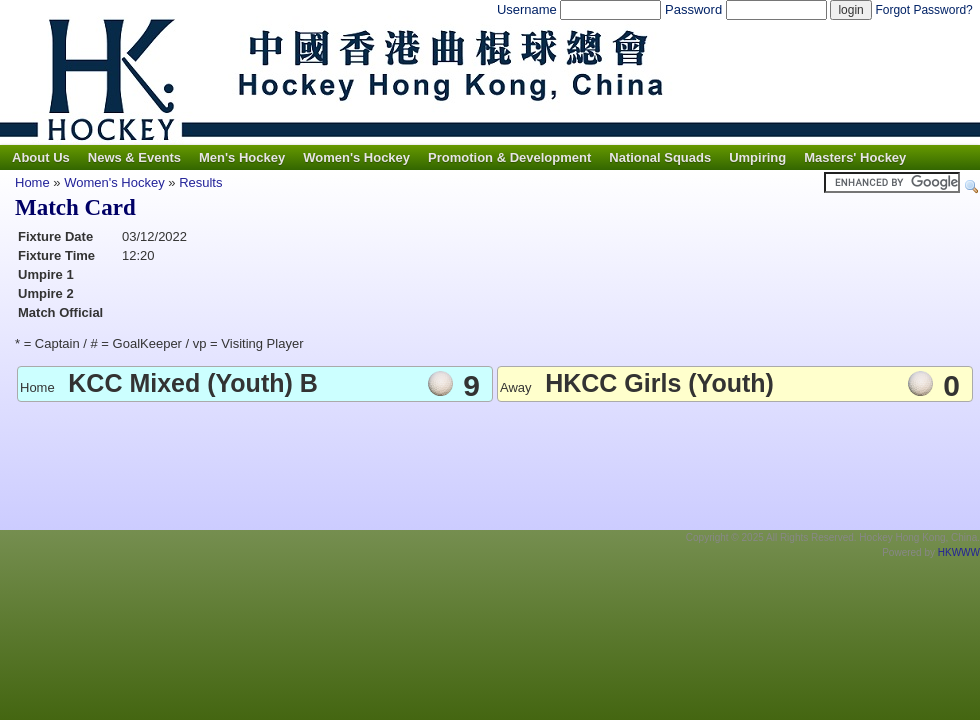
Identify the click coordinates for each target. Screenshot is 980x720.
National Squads (660, 157)
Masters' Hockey (855, 157)
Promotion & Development (509, 157)
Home (32, 182)
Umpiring (757, 157)
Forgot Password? (923, 10)
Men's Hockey (242, 157)
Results (200, 182)
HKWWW (959, 552)
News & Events (134, 157)
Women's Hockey (356, 157)
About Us (41, 157)
